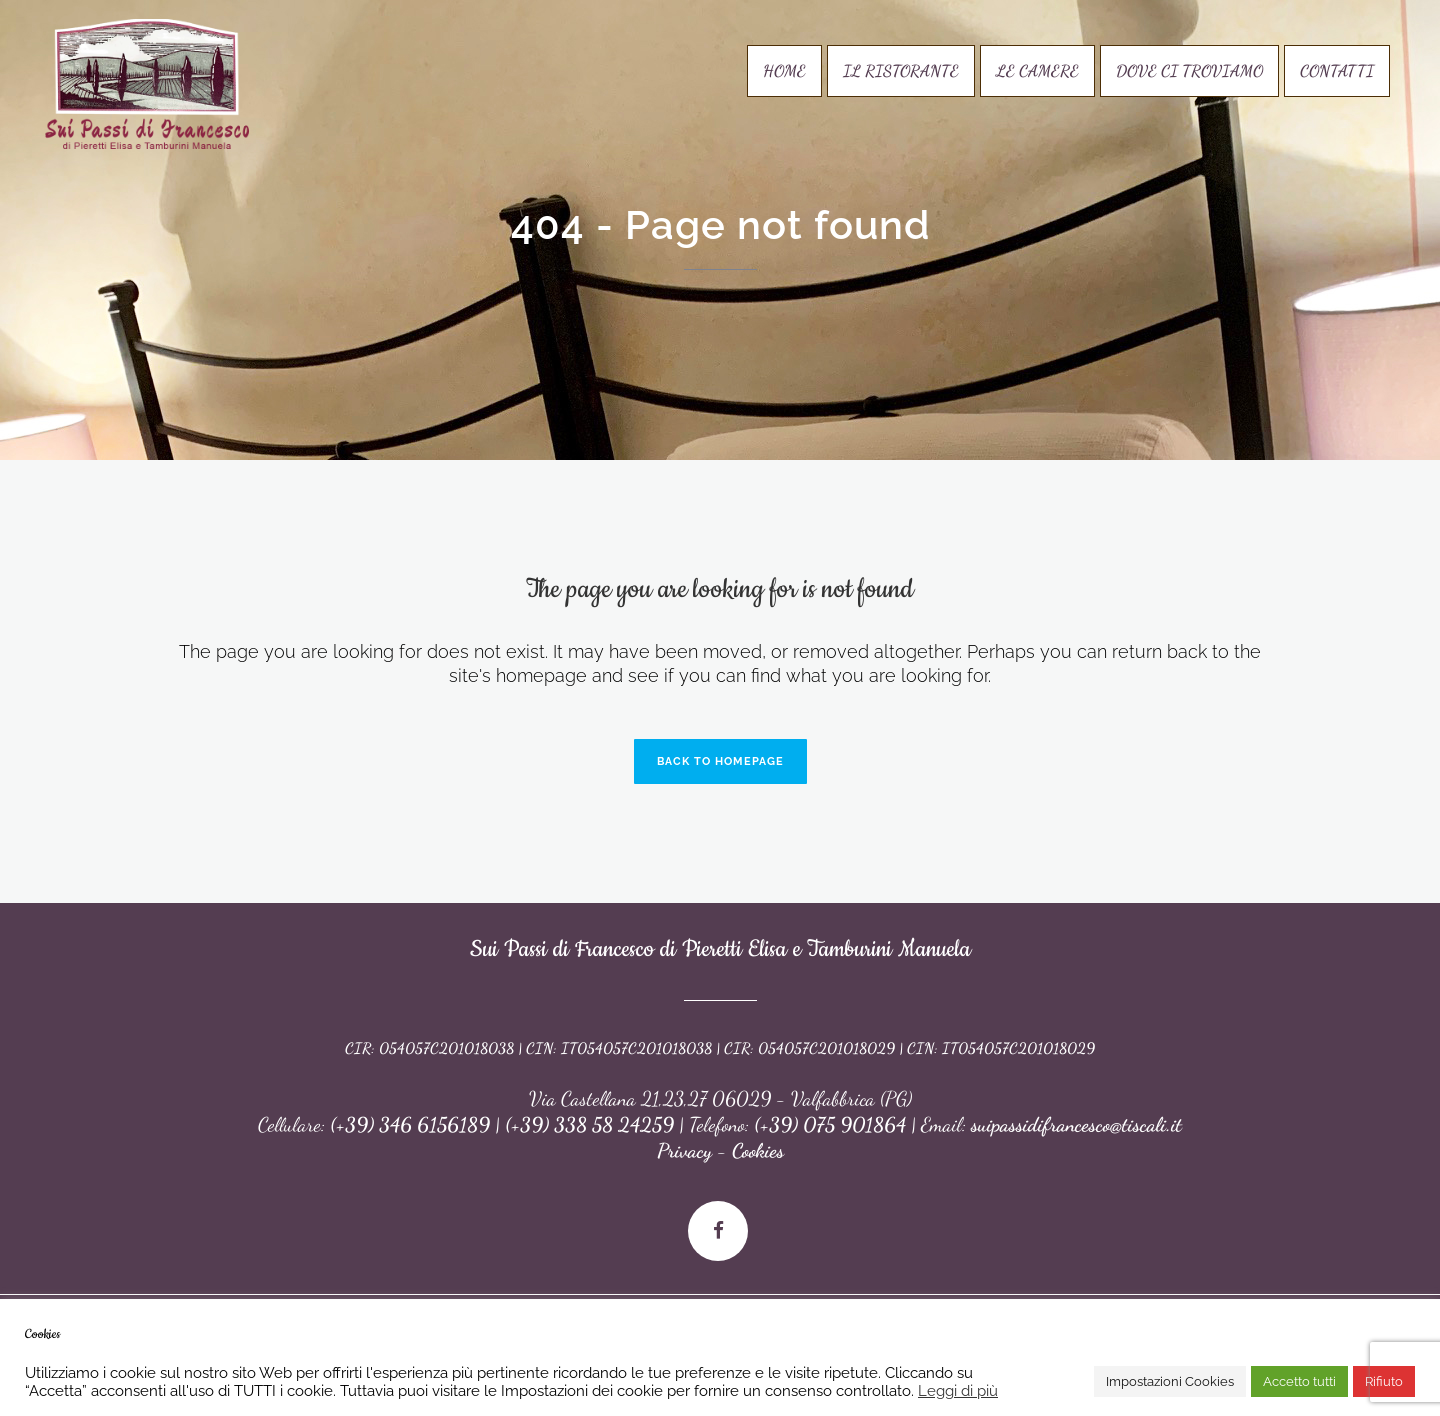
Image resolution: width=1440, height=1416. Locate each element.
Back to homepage (720, 761)
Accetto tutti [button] (1299, 1381)
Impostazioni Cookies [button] (1170, 1381)
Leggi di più (958, 1390)
